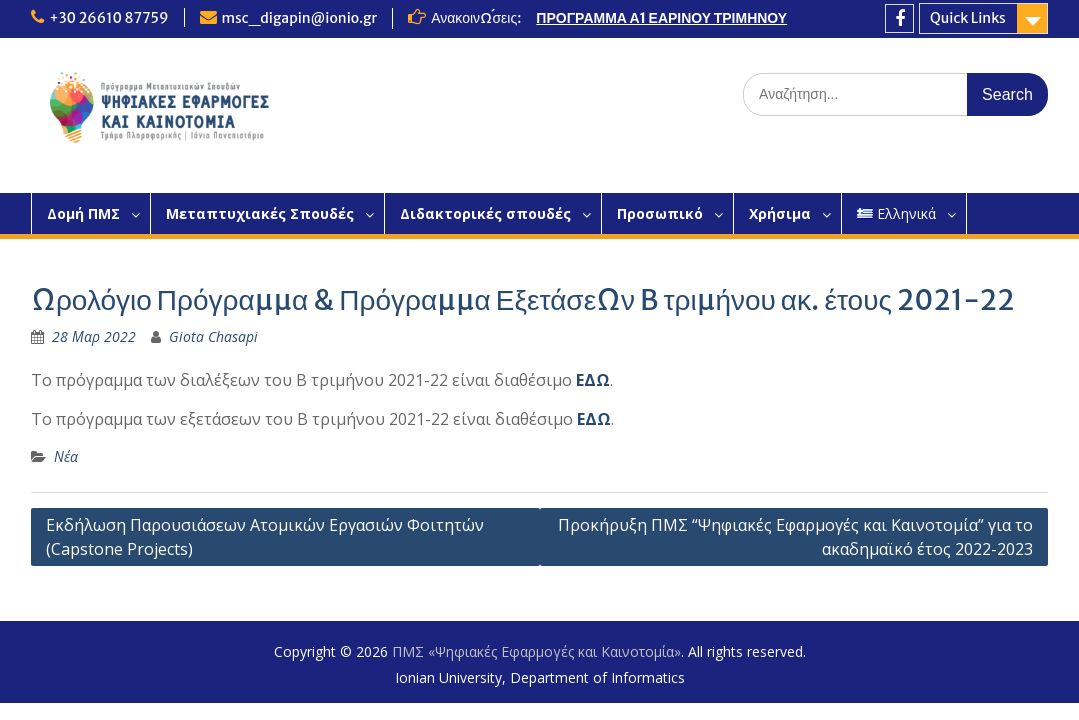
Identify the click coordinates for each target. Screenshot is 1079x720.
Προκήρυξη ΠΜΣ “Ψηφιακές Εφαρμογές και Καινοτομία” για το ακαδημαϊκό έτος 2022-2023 (795, 537)
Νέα (66, 456)
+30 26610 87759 (108, 18)
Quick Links (968, 18)
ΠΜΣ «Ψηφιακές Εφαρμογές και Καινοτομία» (536, 651)
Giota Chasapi (213, 336)
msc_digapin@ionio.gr (300, 18)
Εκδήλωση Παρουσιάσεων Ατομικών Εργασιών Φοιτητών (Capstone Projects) (265, 537)
